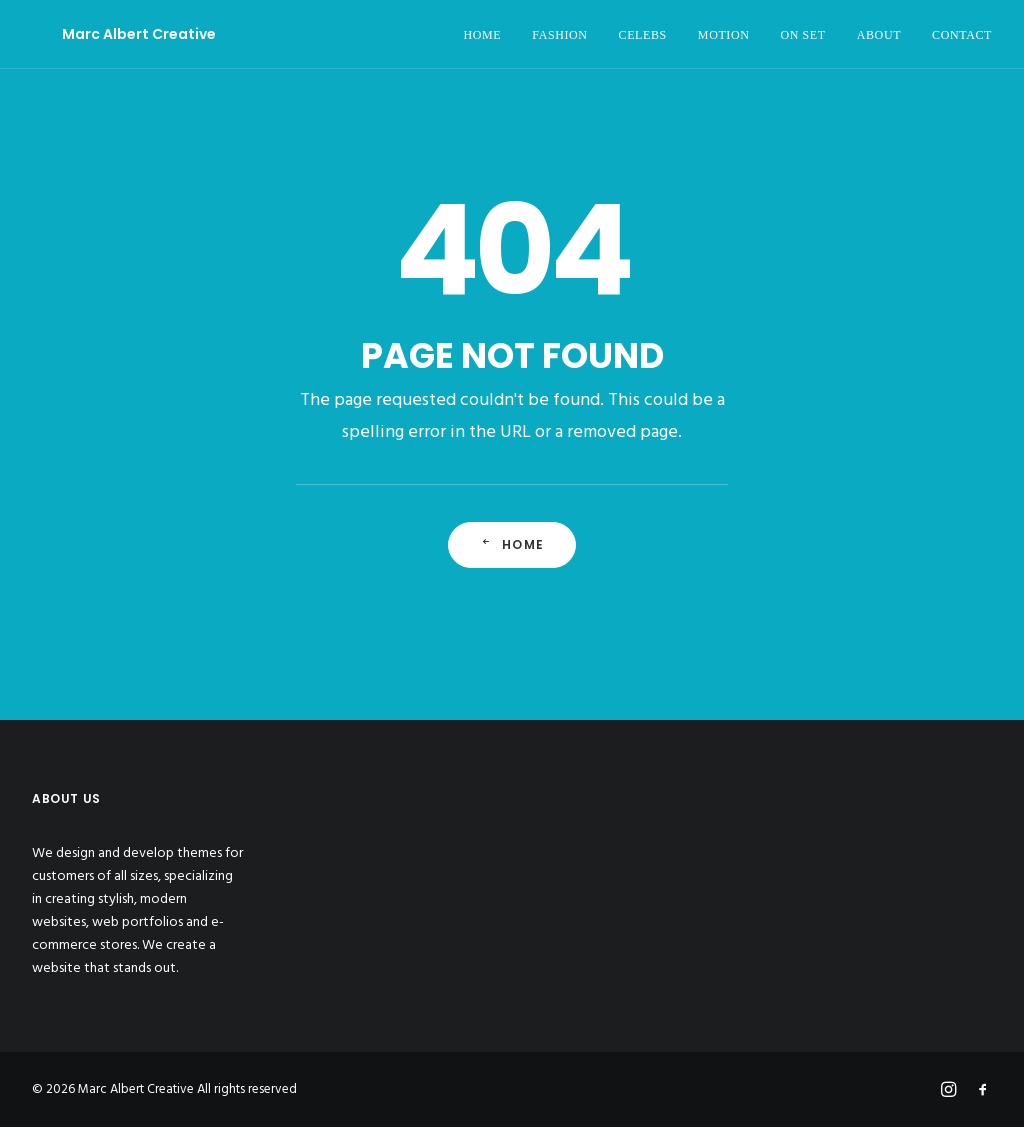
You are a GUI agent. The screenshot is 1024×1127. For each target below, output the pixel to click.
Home (512, 544)
